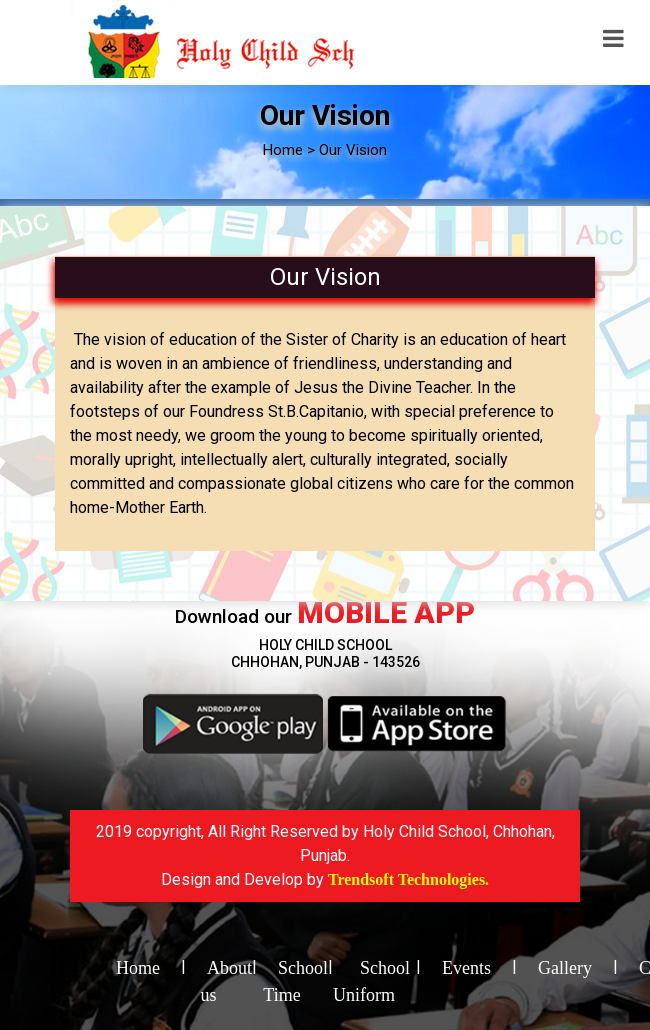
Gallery (565, 968)
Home (138, 968)
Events (466, 968)
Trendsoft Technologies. (408, 879)
